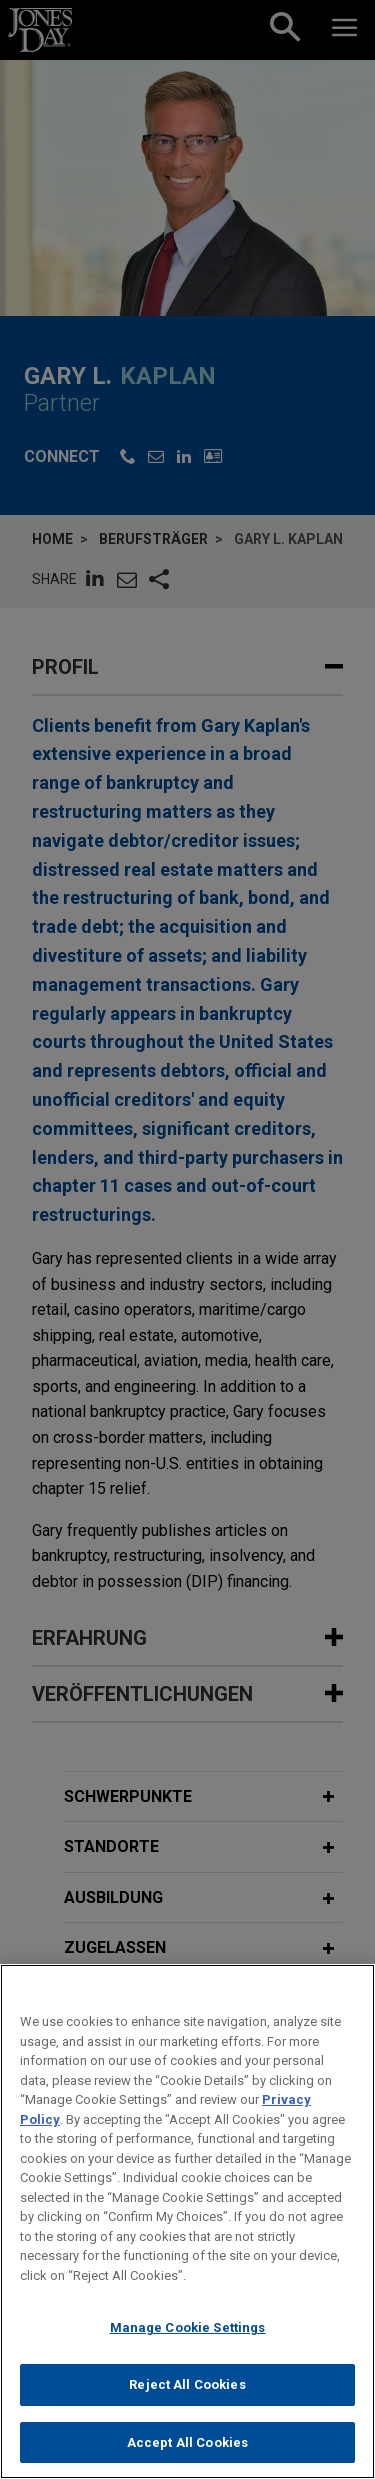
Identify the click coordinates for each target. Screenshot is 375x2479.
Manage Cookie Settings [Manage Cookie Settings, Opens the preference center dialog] (188, 2344)
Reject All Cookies (187, 2401)
